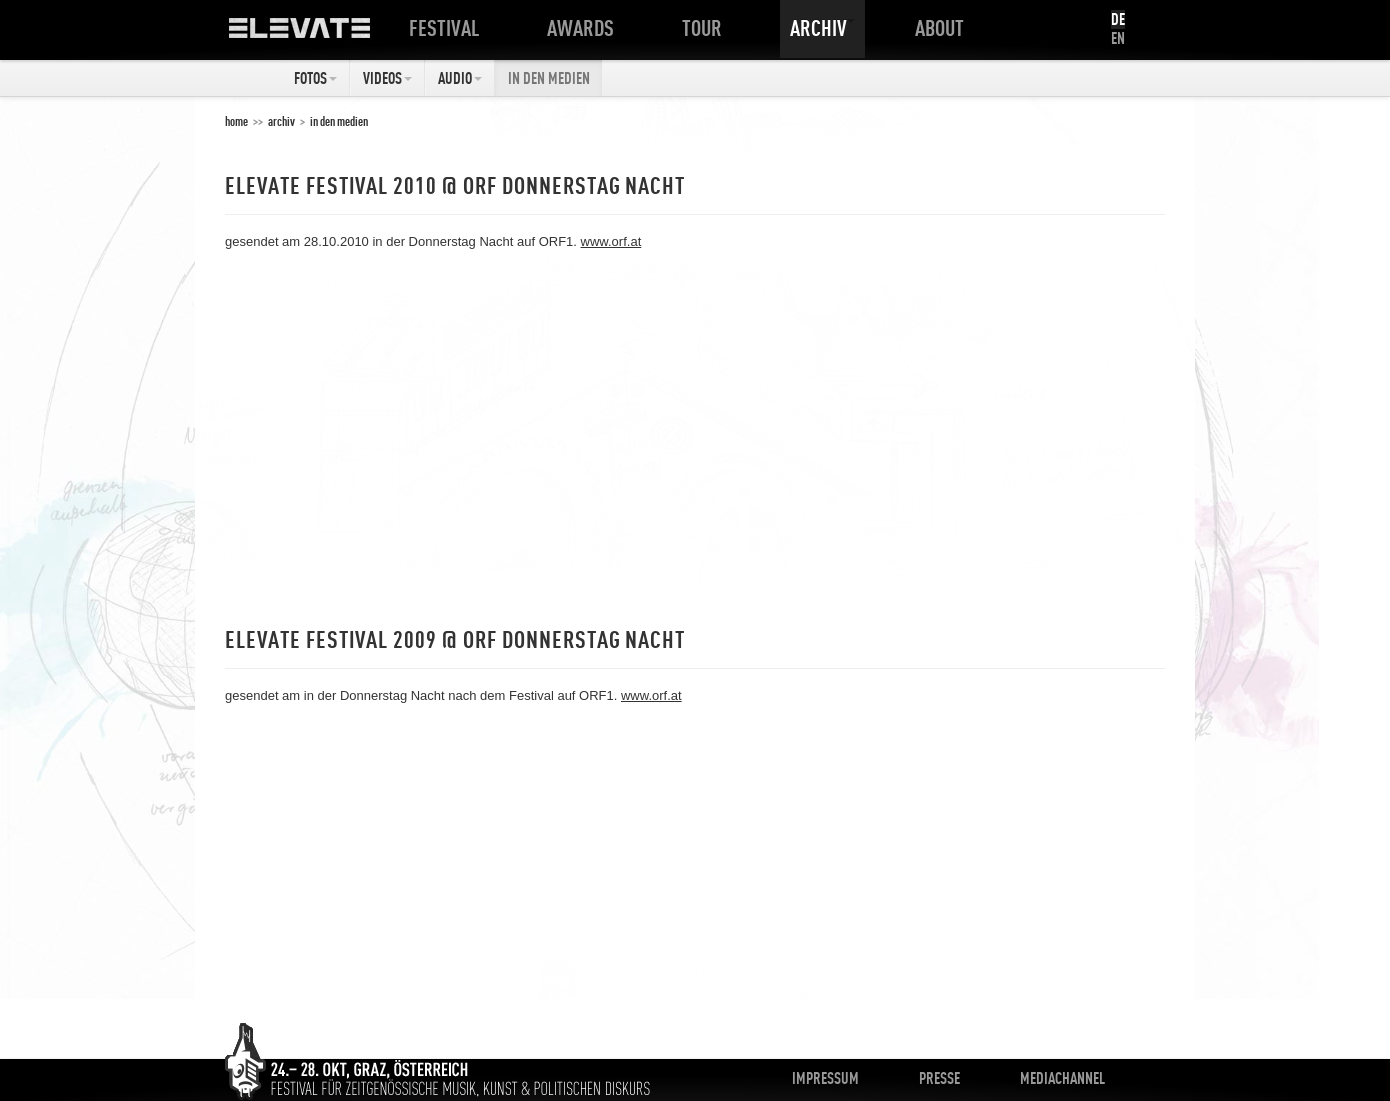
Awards (584, 28)
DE (1118, 19)
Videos (387, 78)
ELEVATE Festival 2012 (319, 35)
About (943, 28)
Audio (460, 78)
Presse (939, 1078)
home (236, 121)
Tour (706, 28)
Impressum (825, 1078)
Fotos (315, 78)
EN (1118, 38)
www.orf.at (611, 241)
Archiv (822, 28)
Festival (448, 28)
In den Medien (549, 78)
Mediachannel (1062, 1078)
